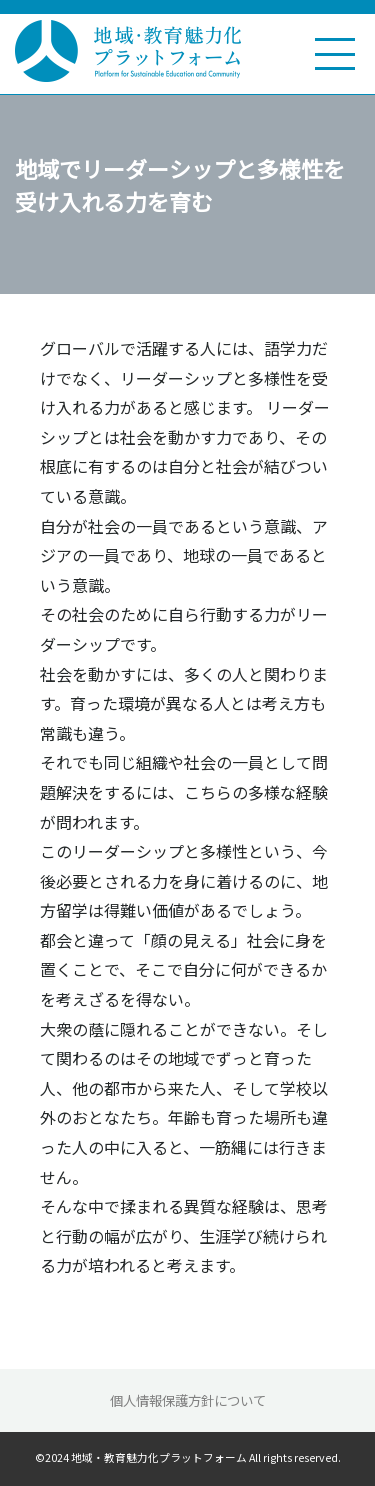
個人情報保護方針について (188, 1400)
